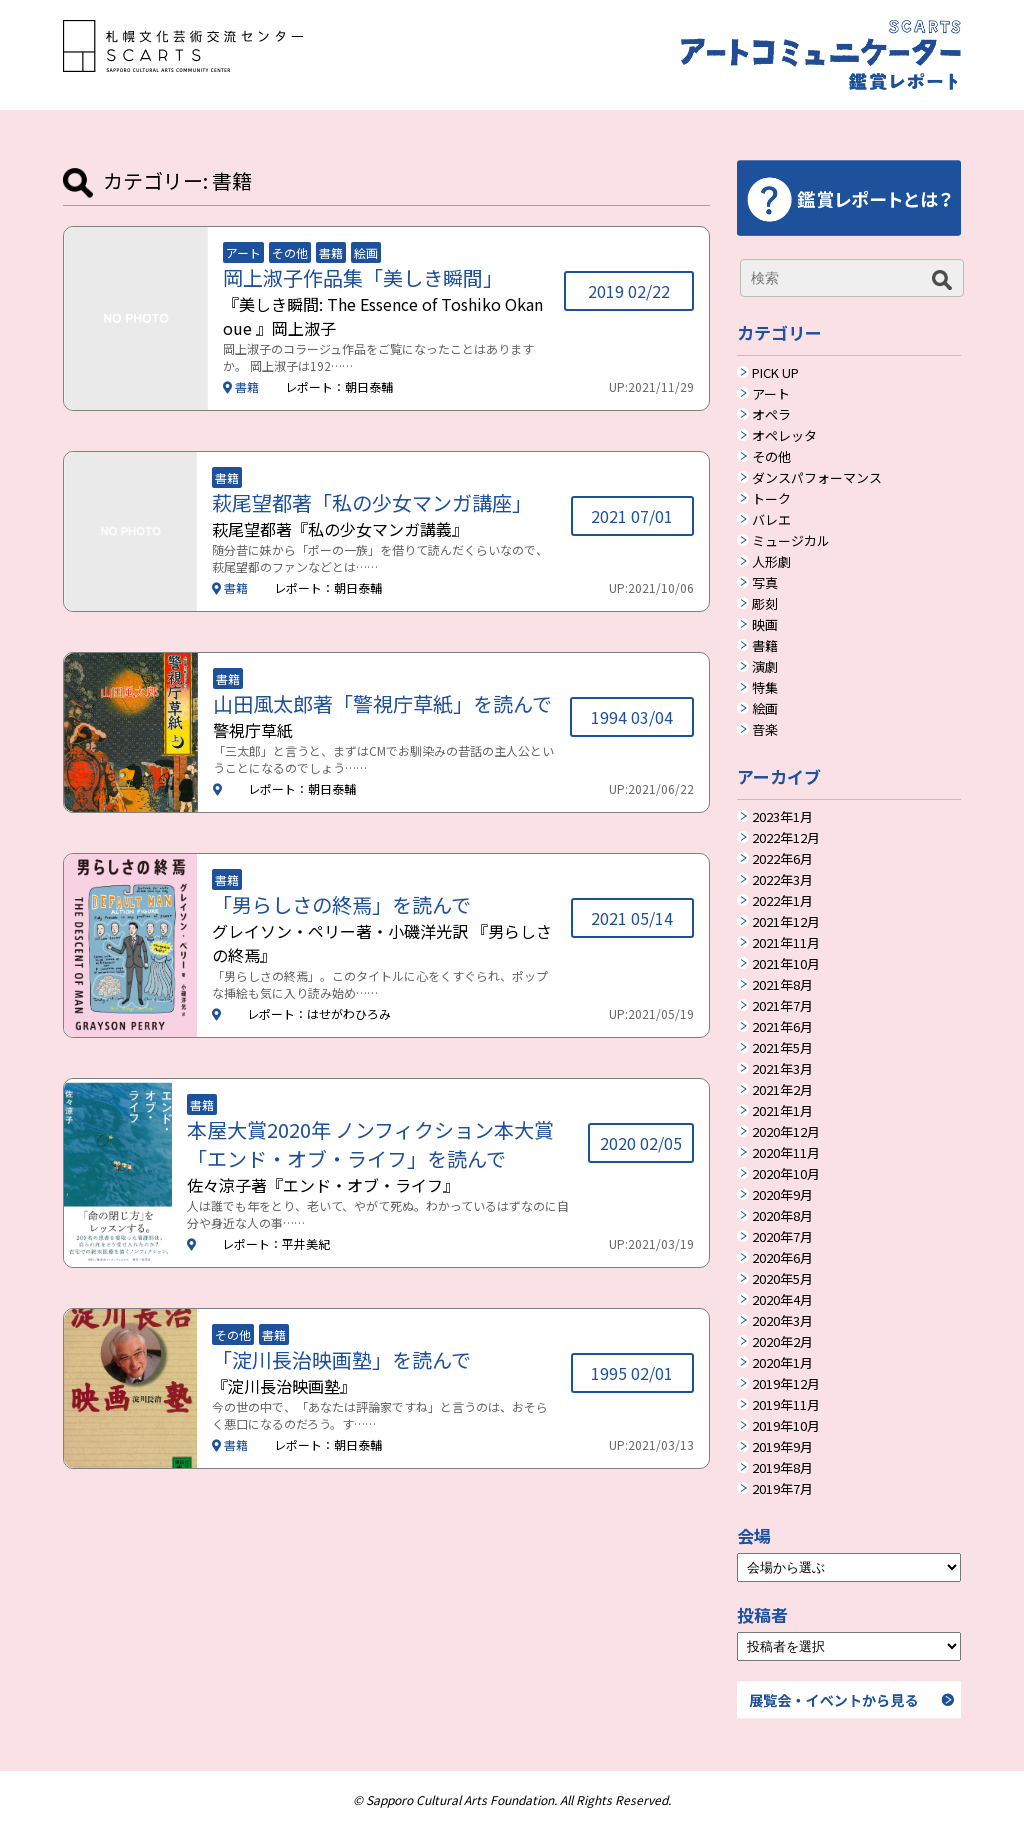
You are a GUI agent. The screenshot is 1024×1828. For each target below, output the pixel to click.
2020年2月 (782, 1343)
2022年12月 (786, 839)
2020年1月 (782, 1364)
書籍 (765, 647)
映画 (765, 626)
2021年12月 (786, 923)
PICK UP (775, 374)
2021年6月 (782, 1028)
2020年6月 (782, 1259)
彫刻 (765, 605)
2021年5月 (782, 1049)
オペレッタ (784, 437)
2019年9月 (782, 1448)
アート (771, 395)
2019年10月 (786, 1427)
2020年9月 (782, 1196)
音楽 (765, 731)
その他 (771, 458)
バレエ (771, 521)
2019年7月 (782, 1490)
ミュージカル (791, 542)
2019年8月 (782, 1469)
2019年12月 (786, 1385)
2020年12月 (786, 1133)
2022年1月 (782, 902)
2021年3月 (782, 1070)
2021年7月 (782, 1007)
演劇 (765, 668)
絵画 (765, 710)
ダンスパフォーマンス (817, 479)
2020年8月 (782, 1217)
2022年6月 (782, 860)
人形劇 (771, 563)
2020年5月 (782, 1280)
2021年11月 (786, 944)
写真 (765, 584)
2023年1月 (782, 818)
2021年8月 (782, 986)
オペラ (771, 416)
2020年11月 (786, 1154)
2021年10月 (786, 965)
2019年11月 (786, 1406)
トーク (771, 500)
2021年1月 (782, 1112)
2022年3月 (782, 881)
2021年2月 (782, 1091)
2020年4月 (782, 1301)
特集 (765, 689)
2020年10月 (786, 1175)
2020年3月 (782, 1322)
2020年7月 (782, 1238)
